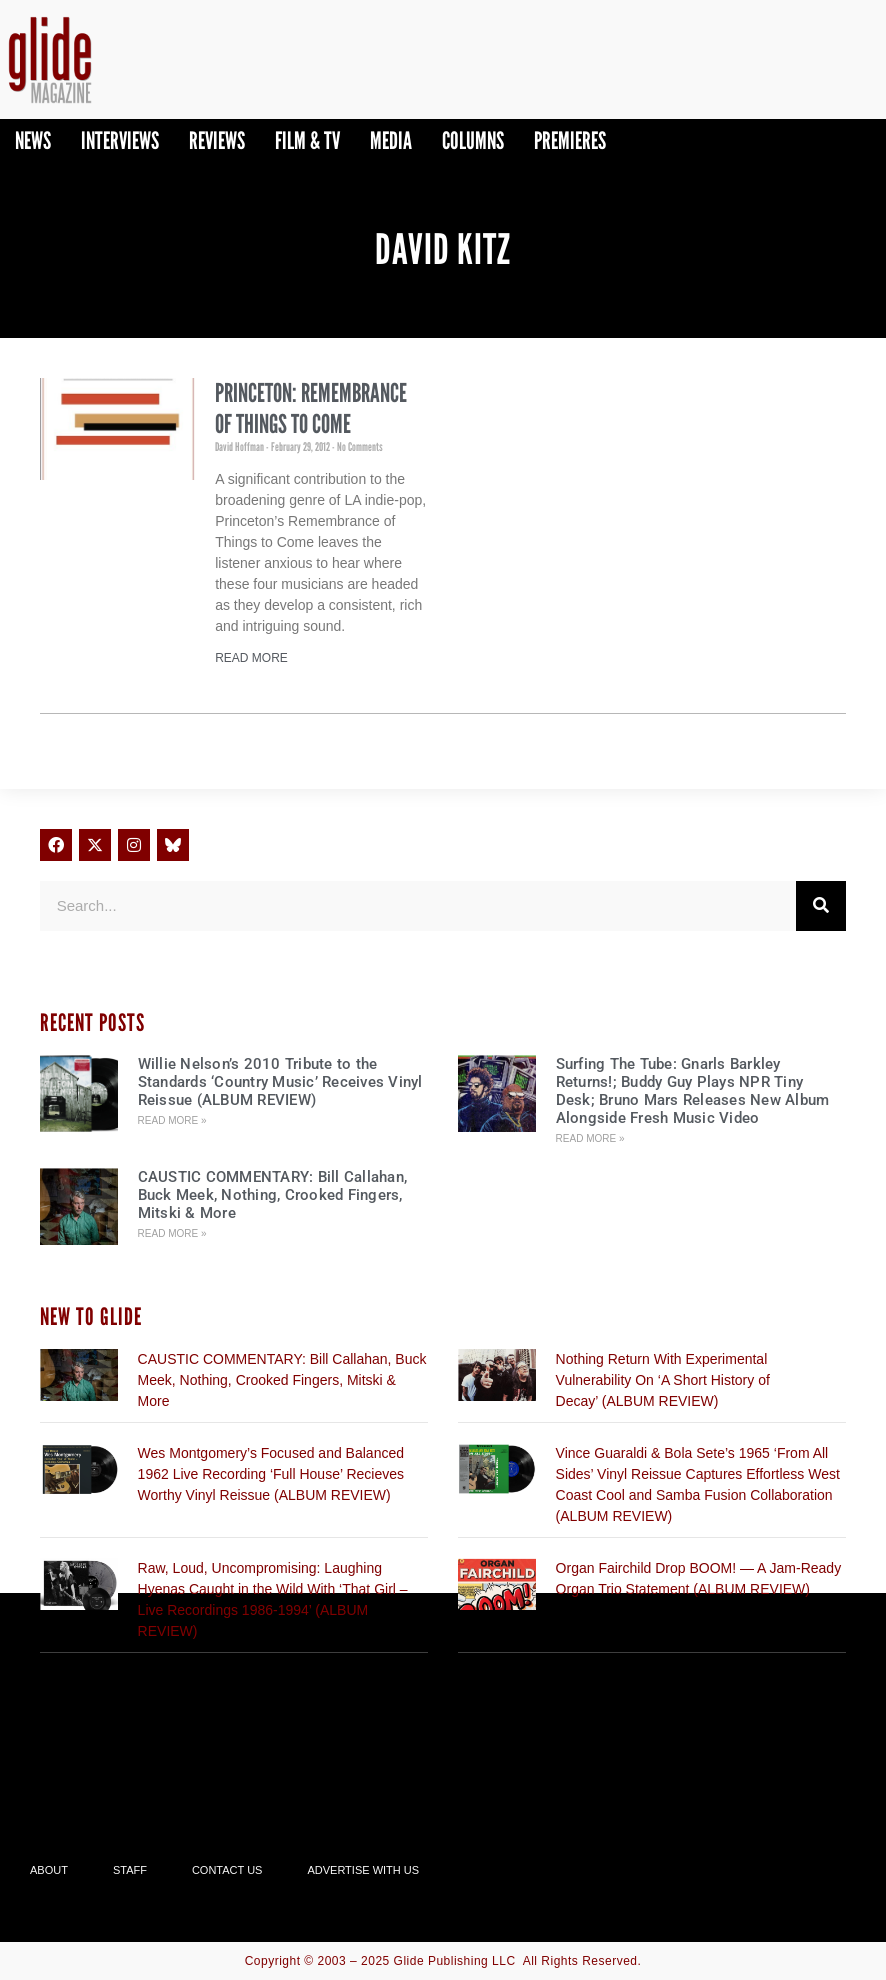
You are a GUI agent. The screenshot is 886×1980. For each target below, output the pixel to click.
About (49, 1870)
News (33, 140)
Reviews (217, 140)
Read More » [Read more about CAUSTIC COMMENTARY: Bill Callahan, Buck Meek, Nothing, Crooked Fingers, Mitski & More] (172, 1233)
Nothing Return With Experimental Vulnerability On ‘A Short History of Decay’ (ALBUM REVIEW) (663, 1380)
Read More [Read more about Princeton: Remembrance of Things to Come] (251, 658)
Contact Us (227, 1870)
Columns (473, 140)
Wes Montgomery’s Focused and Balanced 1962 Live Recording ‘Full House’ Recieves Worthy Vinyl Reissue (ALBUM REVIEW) (271, 1474)
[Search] (821, 906)
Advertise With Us (363, 1870)
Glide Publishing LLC (455, 1961)
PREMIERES (570, 140)
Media (391, 140)
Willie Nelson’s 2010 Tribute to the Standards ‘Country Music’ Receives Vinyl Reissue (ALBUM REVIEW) (280, 1082)
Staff (130, 1870)
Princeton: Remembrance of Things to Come (311, 408)
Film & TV (307, 140)
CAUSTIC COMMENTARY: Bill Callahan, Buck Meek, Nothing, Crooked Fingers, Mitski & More (273, 1195)
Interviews (120, 140)
